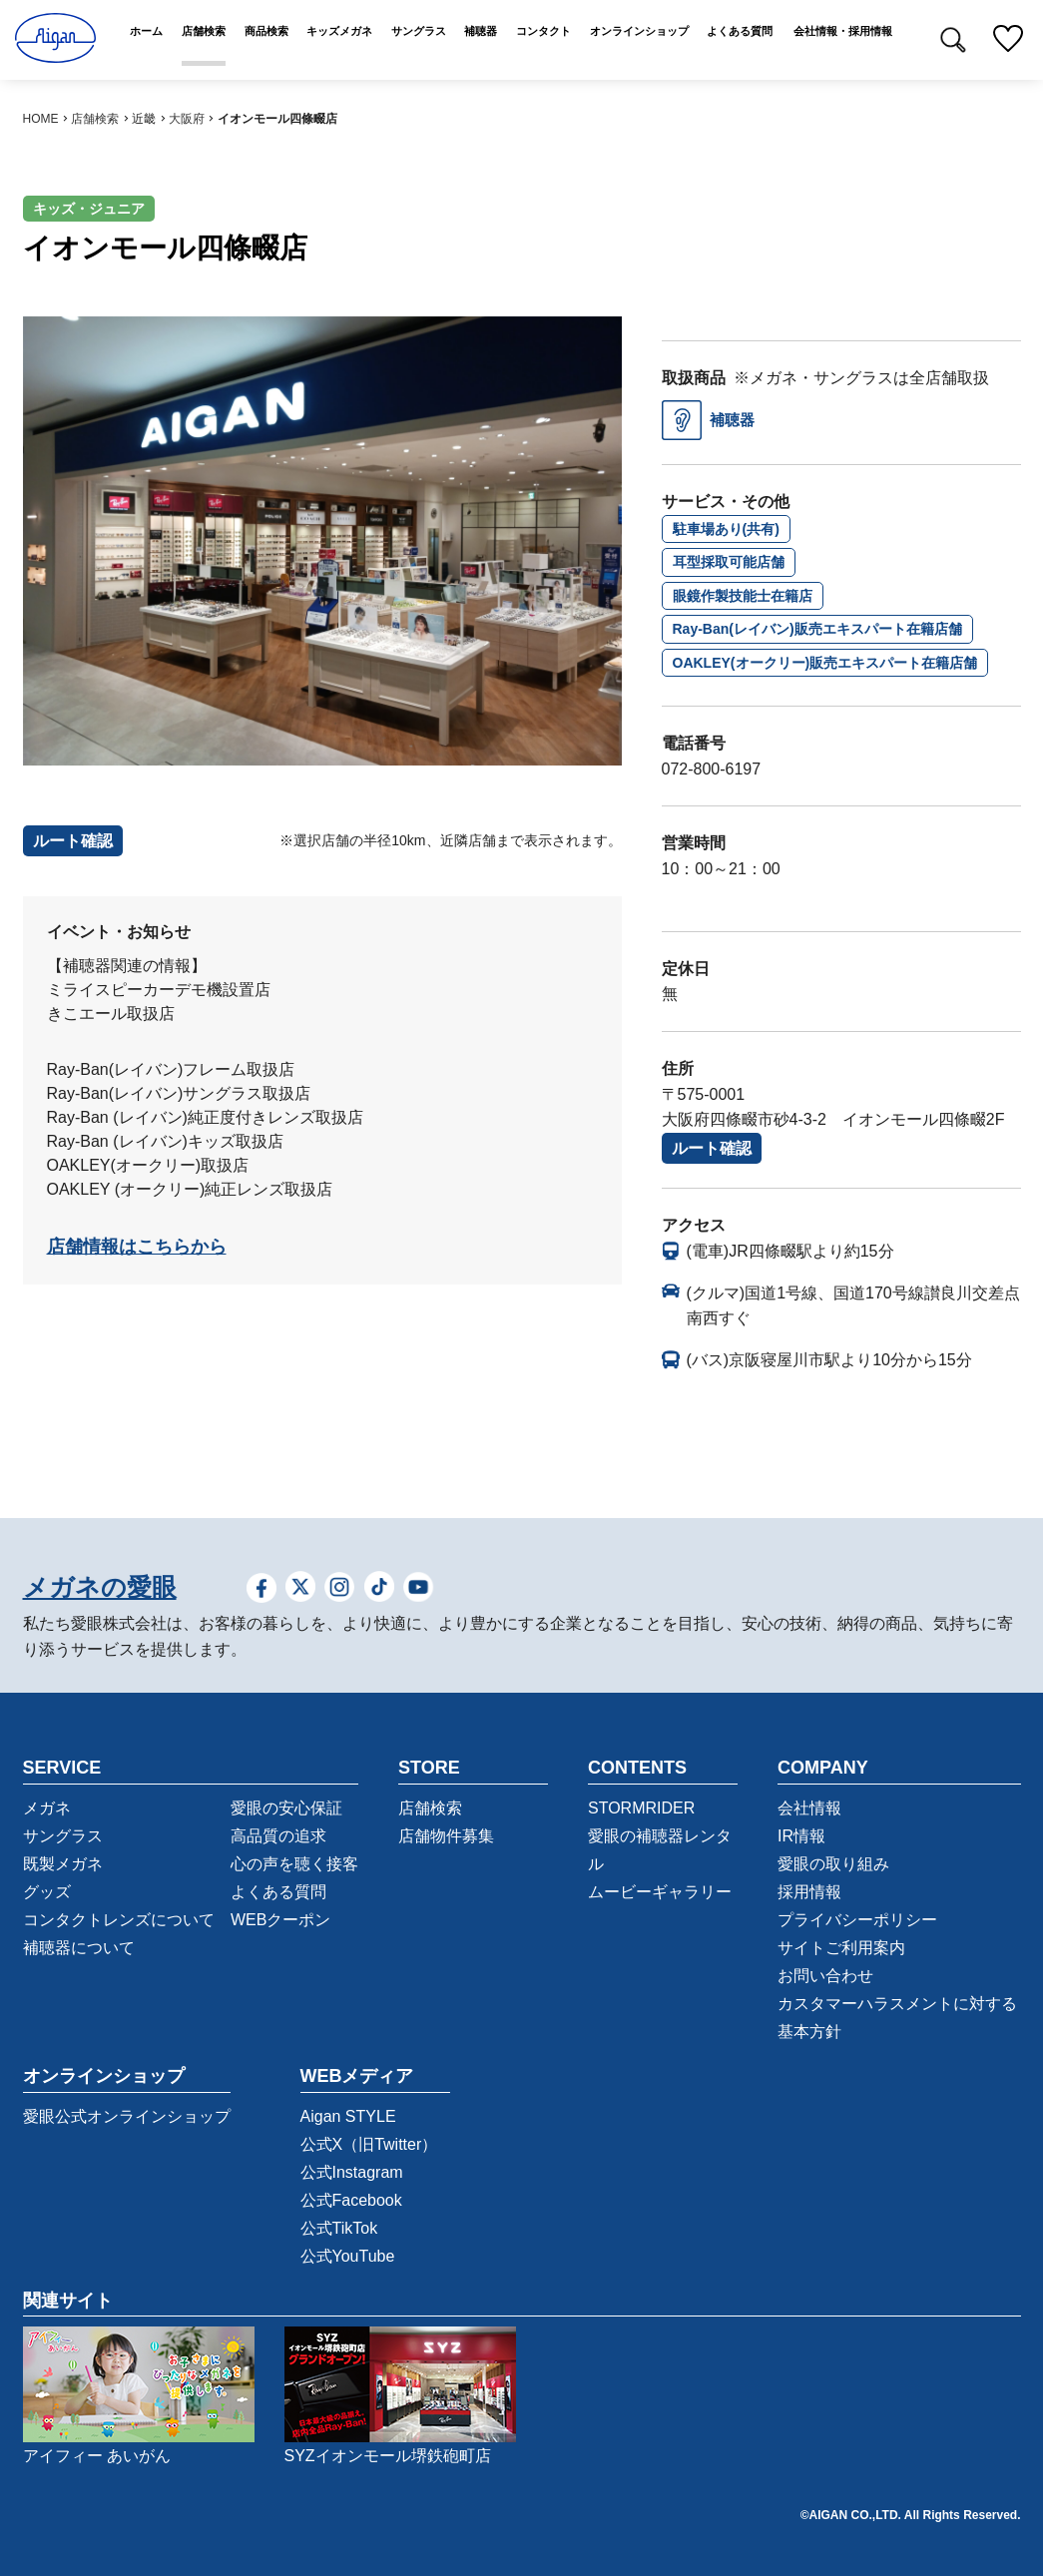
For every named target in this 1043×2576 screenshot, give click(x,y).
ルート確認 (712, 1148)
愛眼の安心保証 (286, 1808)
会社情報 (809, 1808)
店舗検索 (95, 119)
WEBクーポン (280, 1919)
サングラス (63, 1835)
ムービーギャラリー (660, 1891)
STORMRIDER (641, 1808)
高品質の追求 (278, 1835)
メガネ (47, 1808)
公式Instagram (351, 2172)
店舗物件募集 (446, 1835)
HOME (41, 119)
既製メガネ (63, 1863)
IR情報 (801, 1835)
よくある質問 (278, 1891)
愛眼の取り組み (833, 1863)
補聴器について (79, 1947)
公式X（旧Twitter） (369, 2144)
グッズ (47, 1891)
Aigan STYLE (348, 2116)
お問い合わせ (825, 1975)
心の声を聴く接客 (294, 1863)
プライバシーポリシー (857, 1919)
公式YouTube (347, 2256)
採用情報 (809, 1891)
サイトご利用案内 (841, 1947)
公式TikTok (339, 2228)
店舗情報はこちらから (137, 1247)
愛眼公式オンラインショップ (127, 2116)
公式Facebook (351, 2200)
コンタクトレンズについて (119, 1919)
